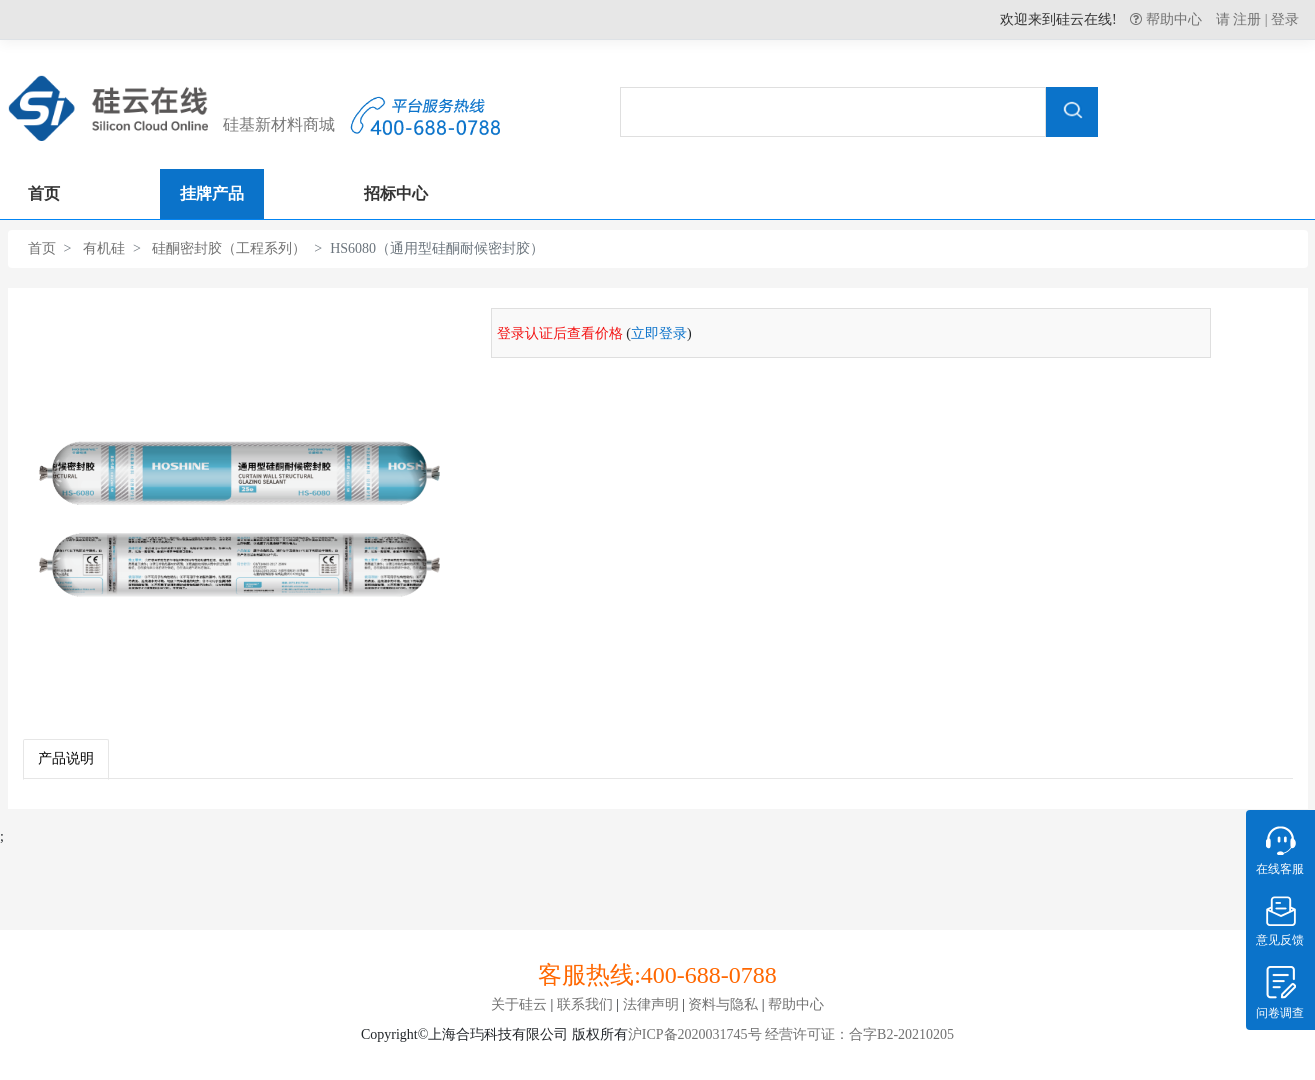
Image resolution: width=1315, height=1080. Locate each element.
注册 (1247, 19)
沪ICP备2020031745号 (695, 1034)
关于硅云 (519, 1004)
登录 (1285, 19)
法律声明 (651, 1004)
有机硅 (104, 248)
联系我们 (585, 1004)
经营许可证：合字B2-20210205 (858, 1034)
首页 (42, 248)
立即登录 (659, 333)
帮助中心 (1172, 19)
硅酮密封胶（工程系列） (229, 248)
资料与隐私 (723, 1004)
